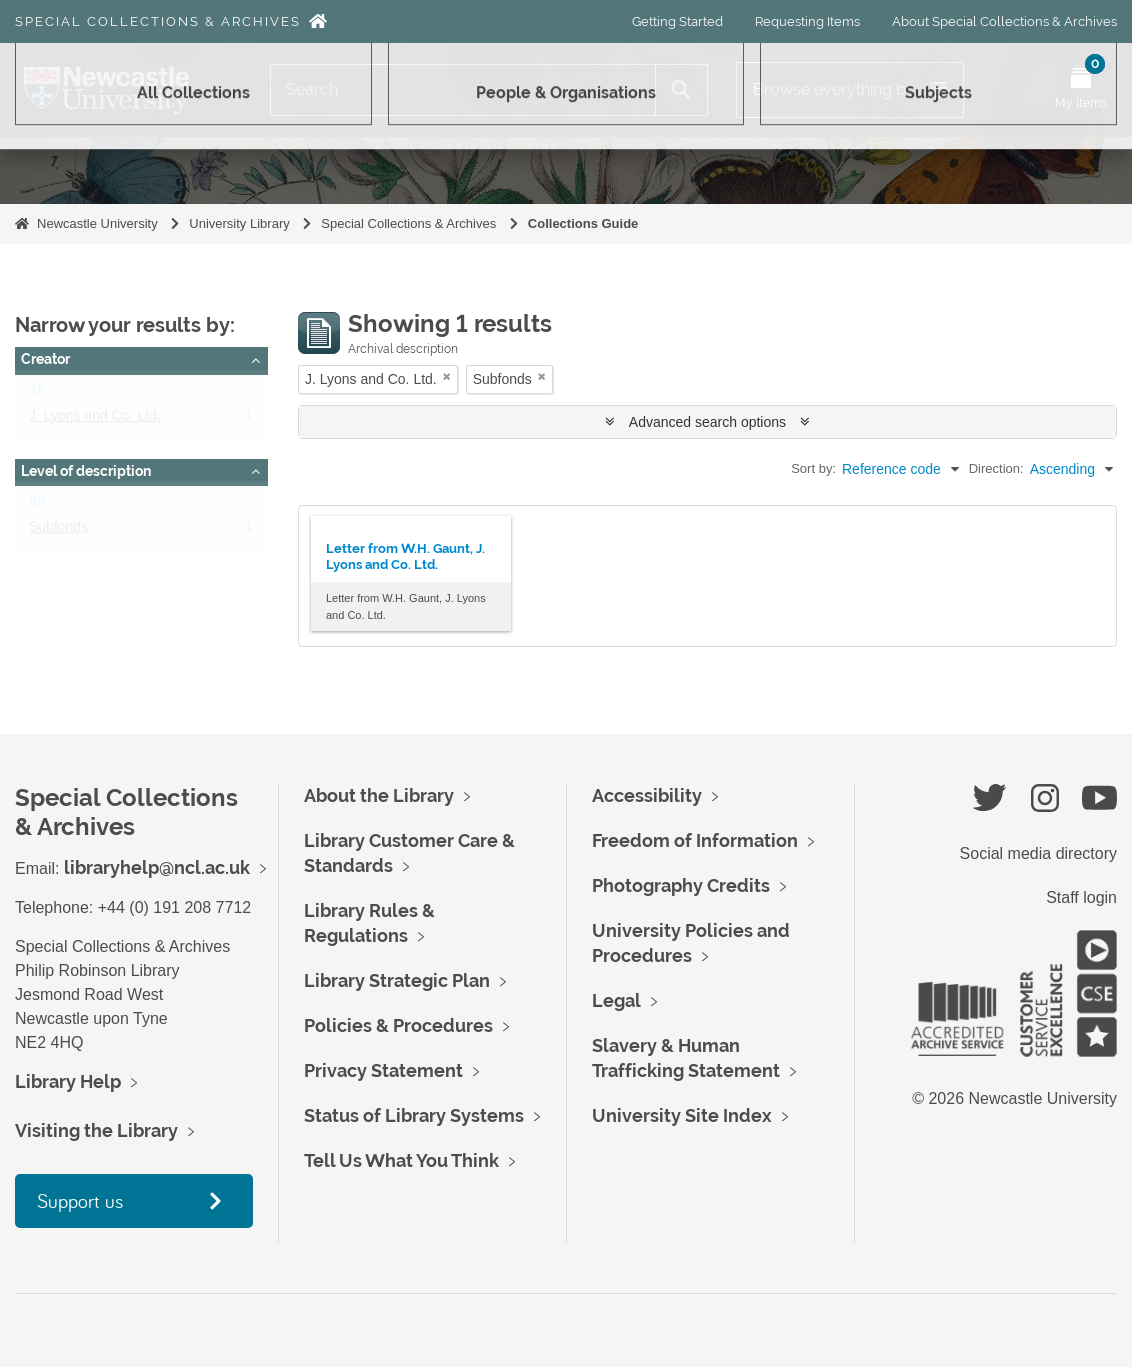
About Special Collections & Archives (1004, 21)
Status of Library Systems (414, 1115)
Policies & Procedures (398, 1025)
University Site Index (682, 1115)
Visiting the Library (96, 1130)
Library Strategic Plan (397, 980)
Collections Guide (583, 223)
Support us (80, 1200)
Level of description (86, 471)
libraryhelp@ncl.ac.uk (157, 867)
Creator (45, 359)
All (37, 395)
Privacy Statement (383, 1070)
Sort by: (813, 468)
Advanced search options (707, 422)
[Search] (463, 90)
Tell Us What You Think (401, 1160)
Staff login (1081, 897)
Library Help (68, 1081)
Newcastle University (97, 223)
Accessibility (647, 795)
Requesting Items (807, 21)
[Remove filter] (447, 376)
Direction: (996, 468)
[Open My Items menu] (1081, 90)
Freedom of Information (695, 840)
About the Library (379, 795)
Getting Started (677, 21)
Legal (616, 1000)
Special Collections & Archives (158, 21)
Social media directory (1038, 853)
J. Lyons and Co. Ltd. (95, 420)
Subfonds (58, 531)
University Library (239, 223)
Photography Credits (681, 885)
